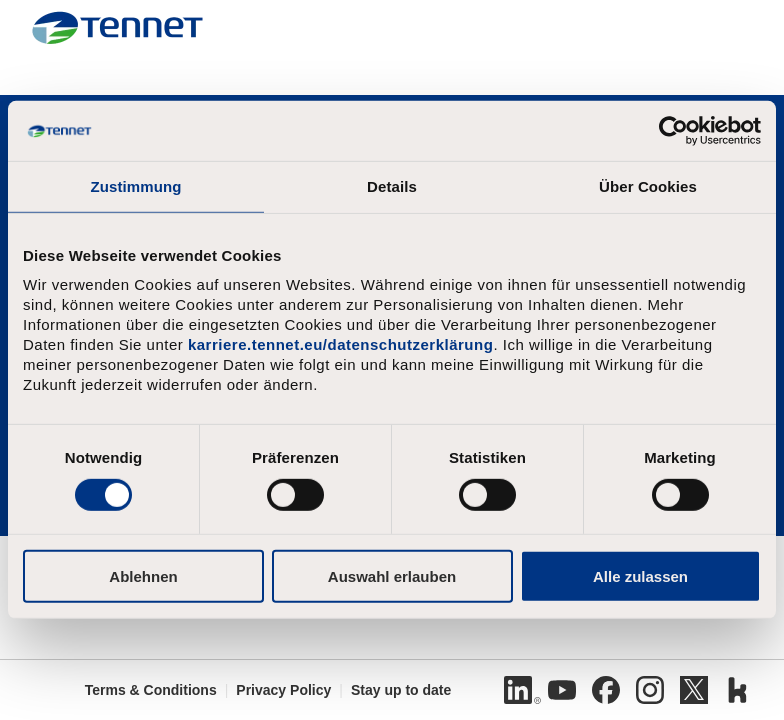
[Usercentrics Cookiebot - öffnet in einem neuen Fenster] (673, 131)
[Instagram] (650, 690)
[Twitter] (694, 690)
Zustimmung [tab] (136, 186)
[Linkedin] (518, 690)
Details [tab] (392, 186)
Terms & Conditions (151, 690)
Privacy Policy (283, 690)
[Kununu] (738, 690)
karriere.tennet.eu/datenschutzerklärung (340, 344)
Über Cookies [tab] (648, 186)
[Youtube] (562, 690)
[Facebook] (606, 690)
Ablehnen (143, 575)
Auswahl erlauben (392, 575)
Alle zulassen (640, 575)
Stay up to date (401, 690)
